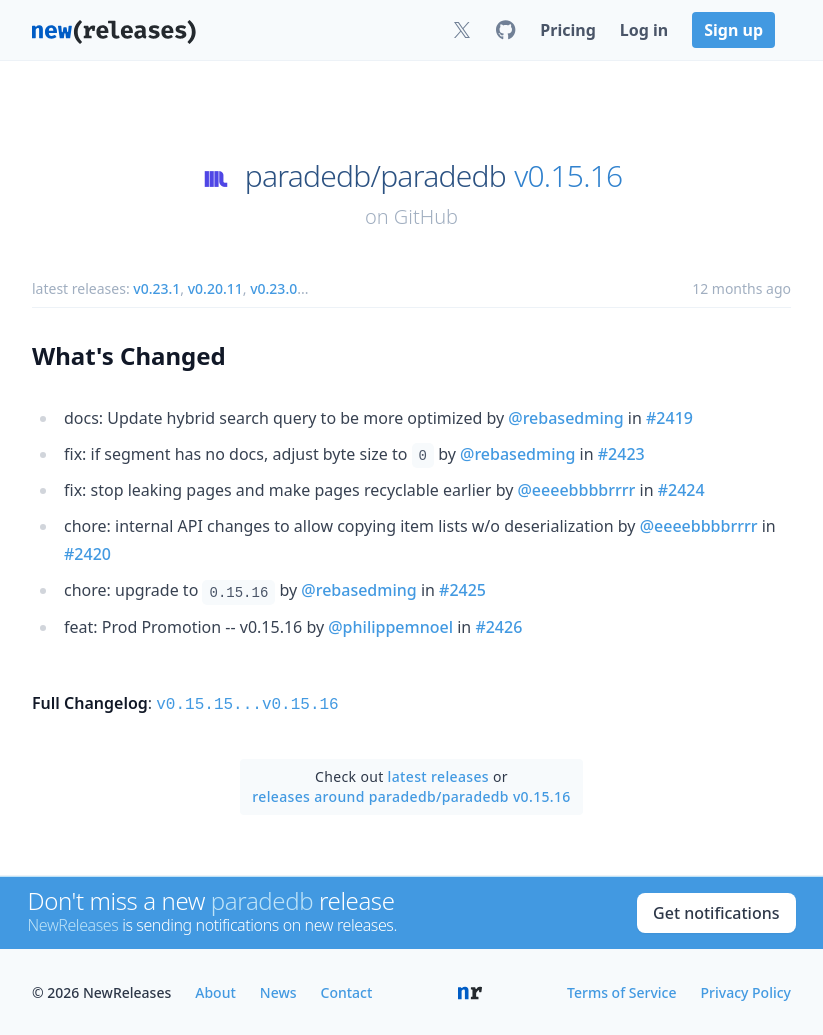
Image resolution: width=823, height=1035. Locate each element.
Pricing (567, 30)
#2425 (462, 590)
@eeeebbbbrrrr (576, 490)
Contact (347, 990)
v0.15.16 (568, 176)
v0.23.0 (273, 288)
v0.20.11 (215, 288)
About (215, 990)
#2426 (498, 627)
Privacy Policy (746, 990)
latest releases (438, 774)
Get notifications (716, 911)
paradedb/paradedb (375, 176)
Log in (644, 30)
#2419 (669, 418)
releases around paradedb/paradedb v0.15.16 (411, 794)
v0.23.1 (156, 288)
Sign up (733, 30)
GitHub (426, 216)
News (278, 990)
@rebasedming (565, 418)
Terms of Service (621, 990)
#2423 (621, 454)
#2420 (87, 554)
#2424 (681, 490)
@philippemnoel (390, 627)
